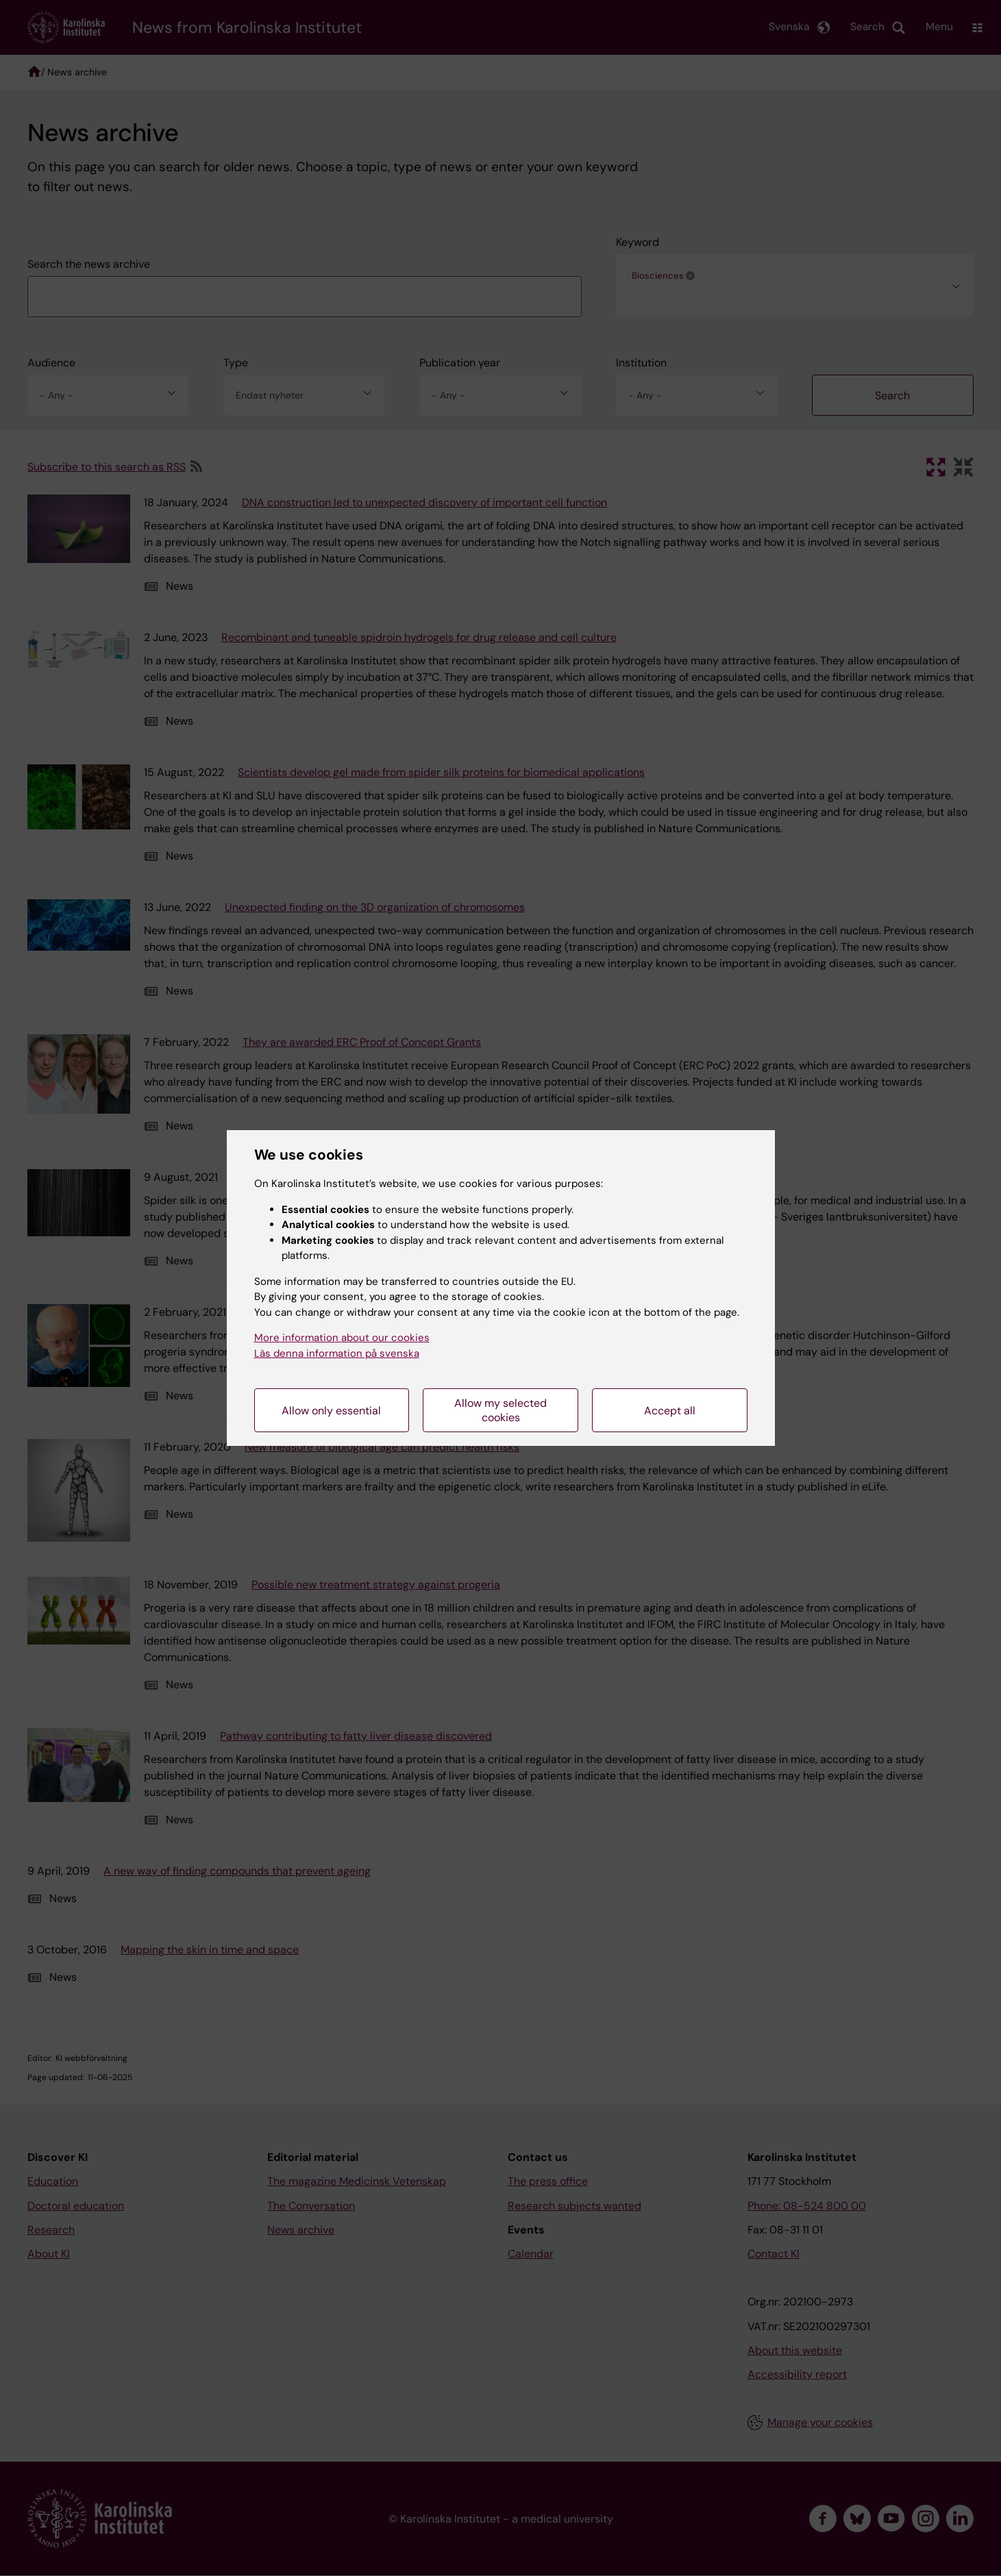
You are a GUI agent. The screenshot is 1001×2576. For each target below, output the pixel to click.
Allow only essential (331, 1410)
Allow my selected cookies (500, 1410)
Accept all (669, 1410)
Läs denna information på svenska (336, 1353)
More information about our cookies (342, 1338)
